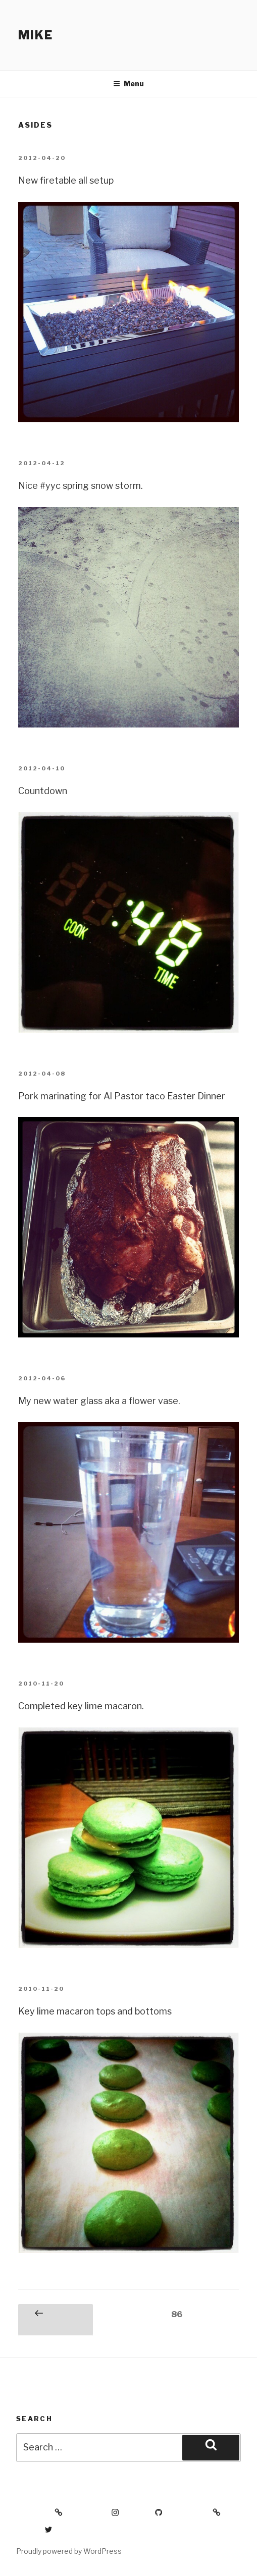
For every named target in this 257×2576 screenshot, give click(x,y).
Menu (128, 83)
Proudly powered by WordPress (69, 2551)
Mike (35, 35)
